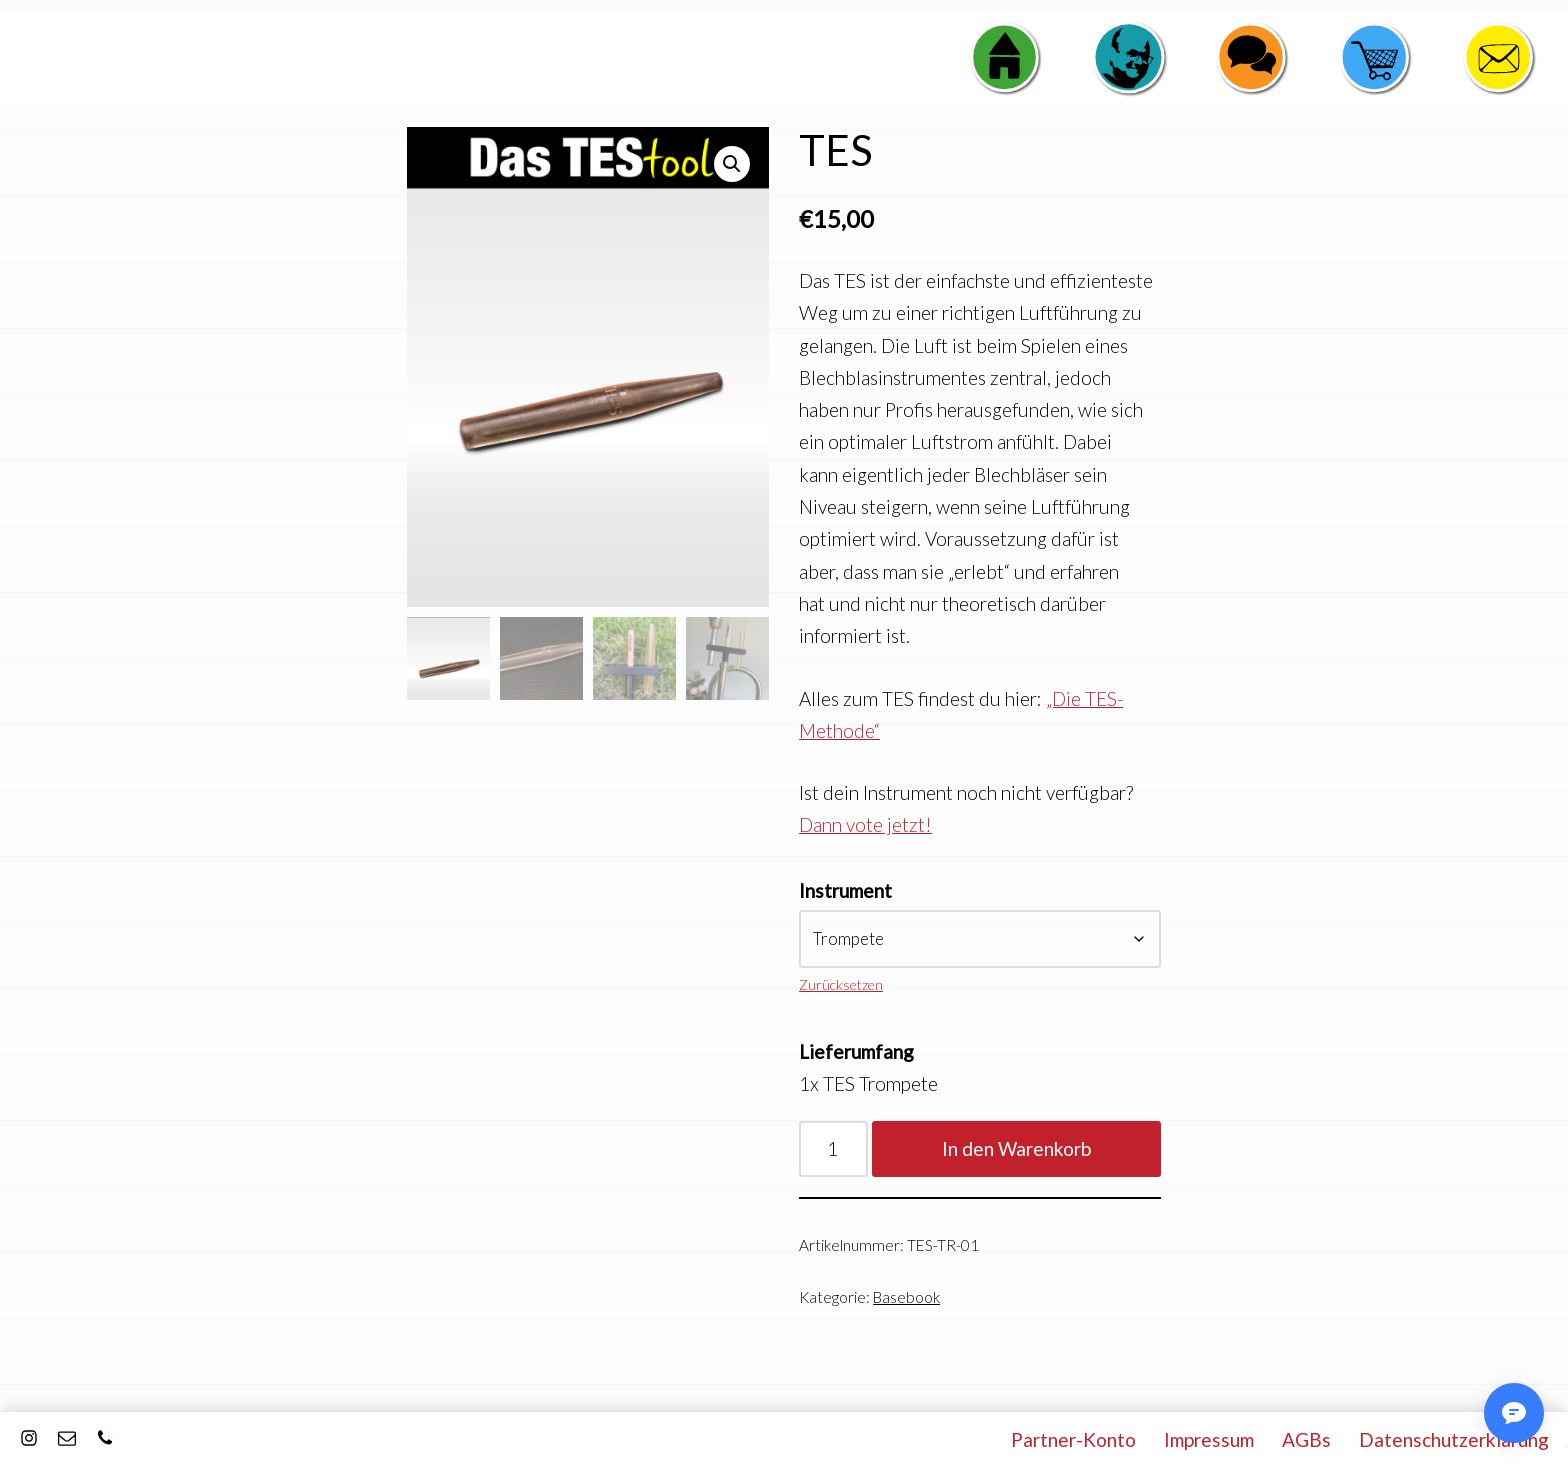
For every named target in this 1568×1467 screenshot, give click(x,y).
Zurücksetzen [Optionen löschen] (841, 984)
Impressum (1209, 1439)
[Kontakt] (105, 1438)
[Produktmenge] (833, 1149)
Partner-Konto (1073, 1439)
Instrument (845, 890)
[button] (732, 164)
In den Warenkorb (1016, 1148)
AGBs (1306, 1439)
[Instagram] (29, 1438)
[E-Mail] (67, 1438)
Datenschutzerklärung (1454, 1439)
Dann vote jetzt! (865, 824)
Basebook (906, 1297)
